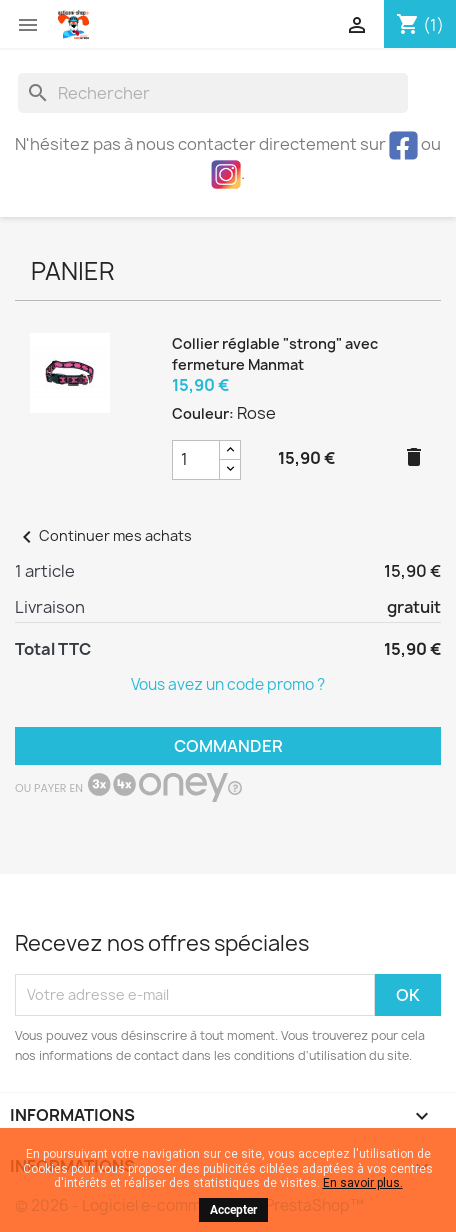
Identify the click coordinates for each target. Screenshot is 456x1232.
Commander (228, 746)
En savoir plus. (363, 1183)
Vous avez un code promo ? (228, 684)
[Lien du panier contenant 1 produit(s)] (420, 25)
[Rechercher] (213, 93)
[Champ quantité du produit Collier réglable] (196, 460)
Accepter (233, 1210)
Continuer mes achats (103, 535)
